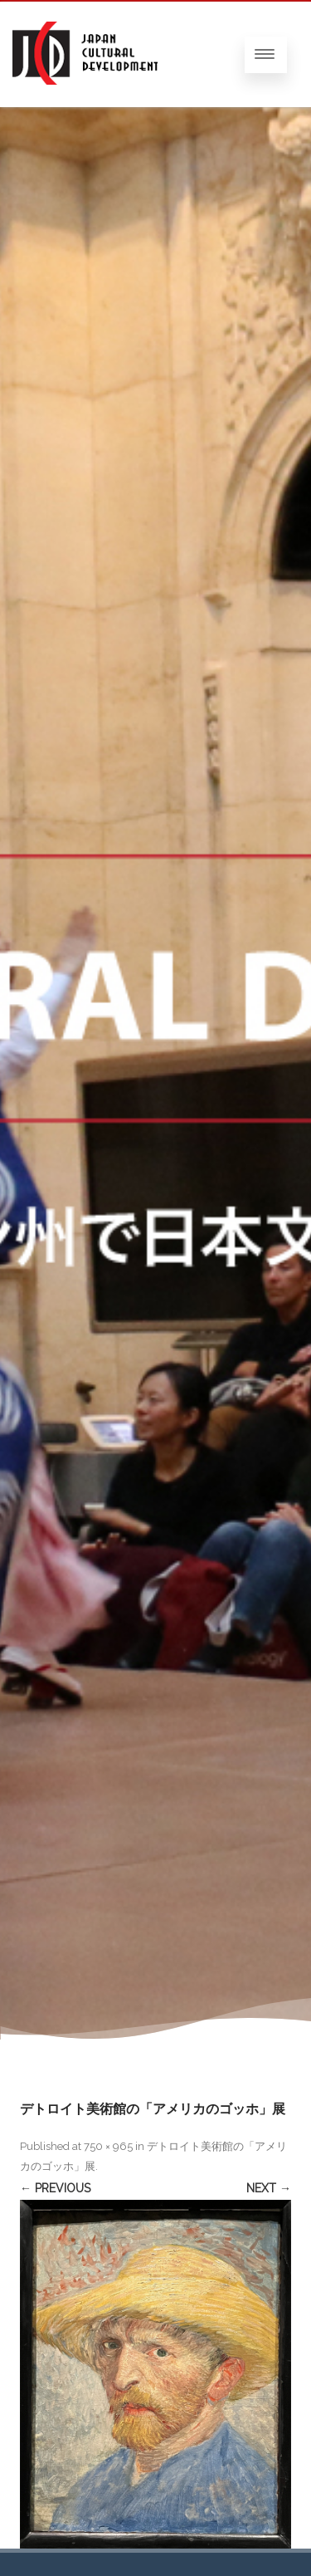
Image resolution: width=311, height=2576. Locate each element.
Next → (268, 2188)
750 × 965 (108, 2146)
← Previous (55, 2188)
